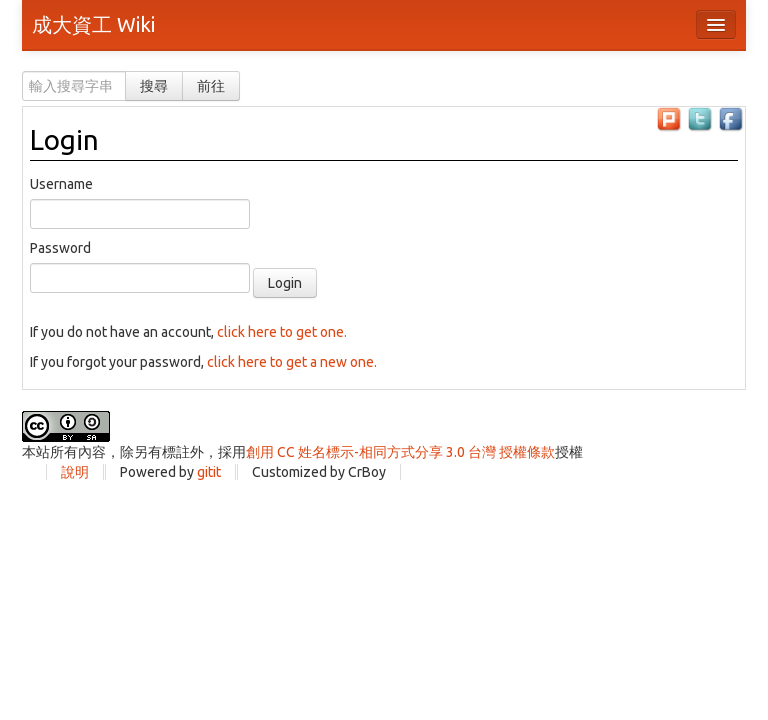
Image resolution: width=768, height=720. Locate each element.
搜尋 (154, 86)
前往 (211, 86)
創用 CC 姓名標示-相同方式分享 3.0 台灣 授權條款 (400, 452)
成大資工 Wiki (93, 24)
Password (60, 248)
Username (61, 184)
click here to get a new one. (292, 362)
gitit (209, 472)
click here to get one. (282, 332)
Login (64, 139)
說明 (75, 472)
